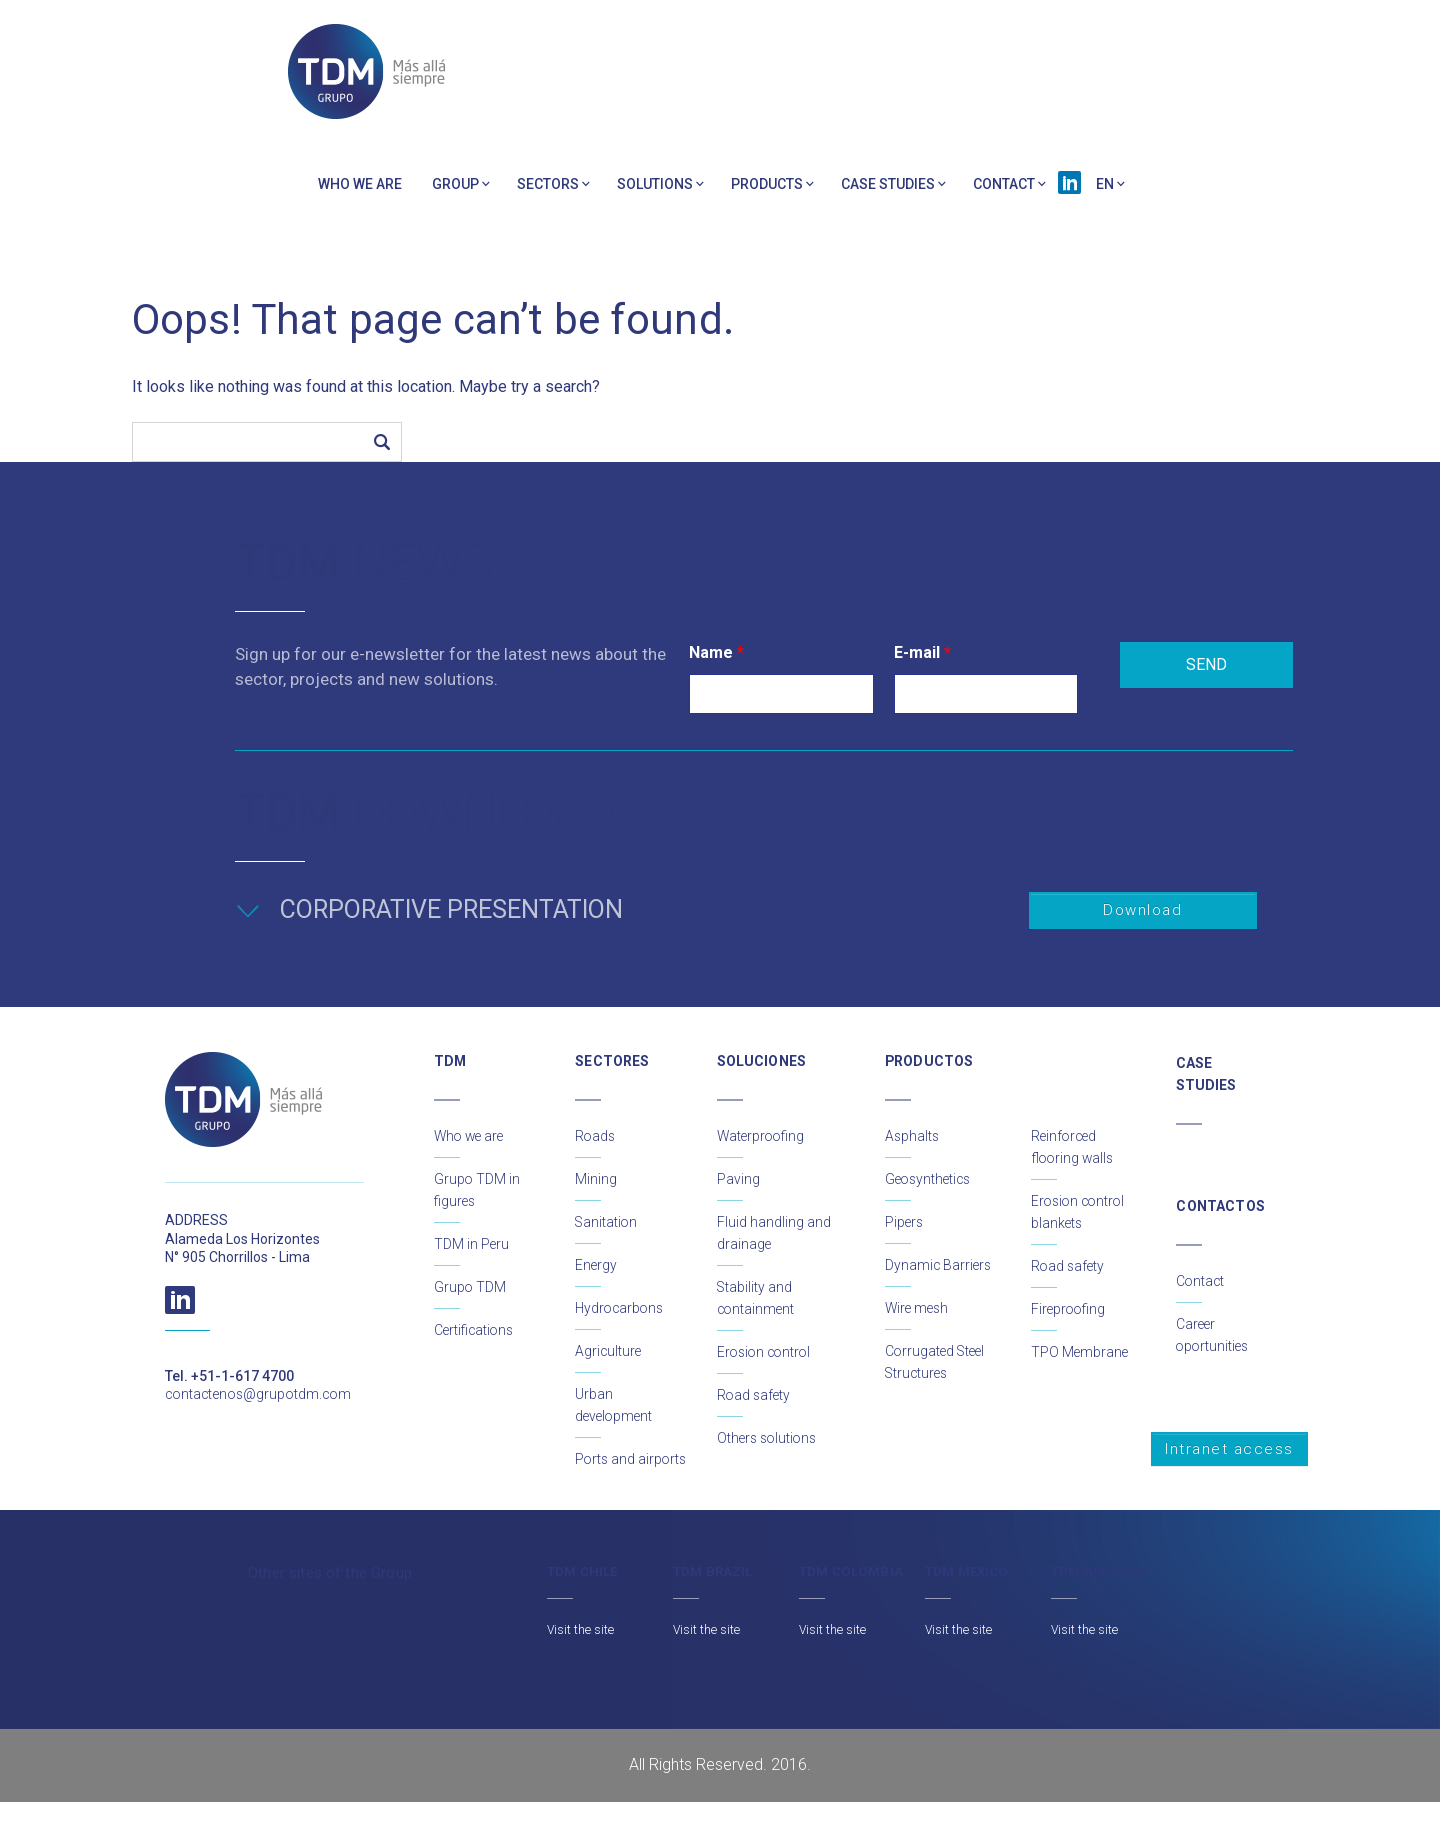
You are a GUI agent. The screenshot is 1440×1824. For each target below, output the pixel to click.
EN (1105, 184)
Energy (596, 1265)
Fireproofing (1069, 1309)
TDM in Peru (472, 1244)
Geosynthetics (930, 1179)
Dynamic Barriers (939, 1265)
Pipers (905, 1222)
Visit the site (581, 1652)
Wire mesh (918, 1308)
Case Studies (888, 184)
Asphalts (913, 1136)
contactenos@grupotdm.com (260, 1394)
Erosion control (766, 1352)
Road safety (755, 1395)
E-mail (922, 652)
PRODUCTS (767, 184)
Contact (1004, 184)
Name (716, 652)
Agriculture (609, 1351)
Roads (596, 1136)
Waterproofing (762, 1136)
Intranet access (1229, 1449)
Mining (596, 1179)
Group (455, 184)
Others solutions (769, 1438)
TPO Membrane (1080, 1352)
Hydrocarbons (621, 1308)
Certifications (475, 1330)
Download (1142, 910)
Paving (738, 1179)
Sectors (548, 184)
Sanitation (607, 1222)
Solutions (655, 184)
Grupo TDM (470, 1287)
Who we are (360, 184)
